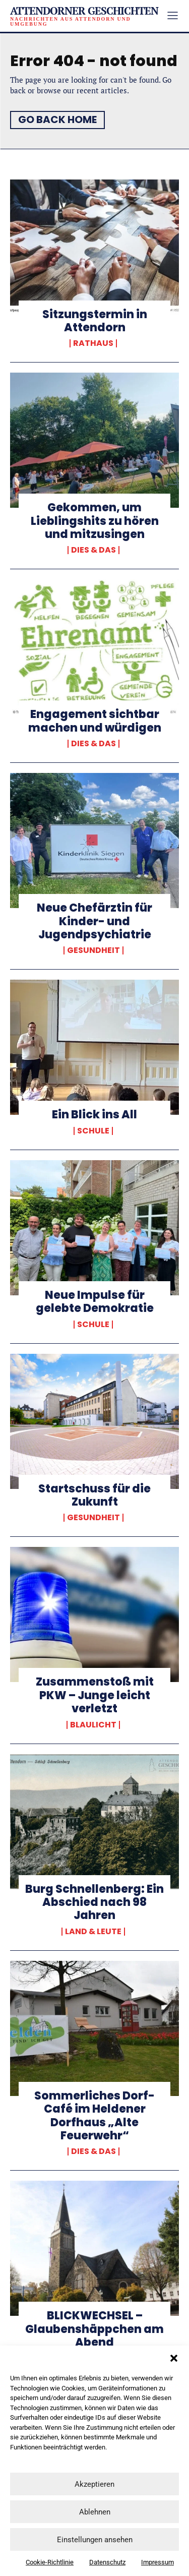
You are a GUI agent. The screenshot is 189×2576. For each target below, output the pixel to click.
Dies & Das (93, 550)
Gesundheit (93, 950)
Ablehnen (94, 2512)
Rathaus (93, 343)
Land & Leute (93, 1932)
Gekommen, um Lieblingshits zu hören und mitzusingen (95, 521)
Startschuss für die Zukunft (94, 1495)
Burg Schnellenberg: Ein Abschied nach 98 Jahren (94, 1902)
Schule (93, 1131)
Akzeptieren (94, 2484)
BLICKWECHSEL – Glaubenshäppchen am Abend (94, 2329)
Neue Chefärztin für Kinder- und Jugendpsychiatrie (94, 921)
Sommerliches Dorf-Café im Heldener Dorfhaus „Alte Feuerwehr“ (94, 2115)
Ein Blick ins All (94, 1114)
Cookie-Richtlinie (50, 2562)
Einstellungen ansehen (95, 2539)
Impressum (157, 2562)
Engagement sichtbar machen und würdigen (94, 720)
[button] (174, 2358)
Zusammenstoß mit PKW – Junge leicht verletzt (95, 1695)
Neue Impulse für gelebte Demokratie (95, 1301)
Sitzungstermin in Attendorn (94, 321)
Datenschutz (107, 2562)
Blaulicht (93, 1725)
